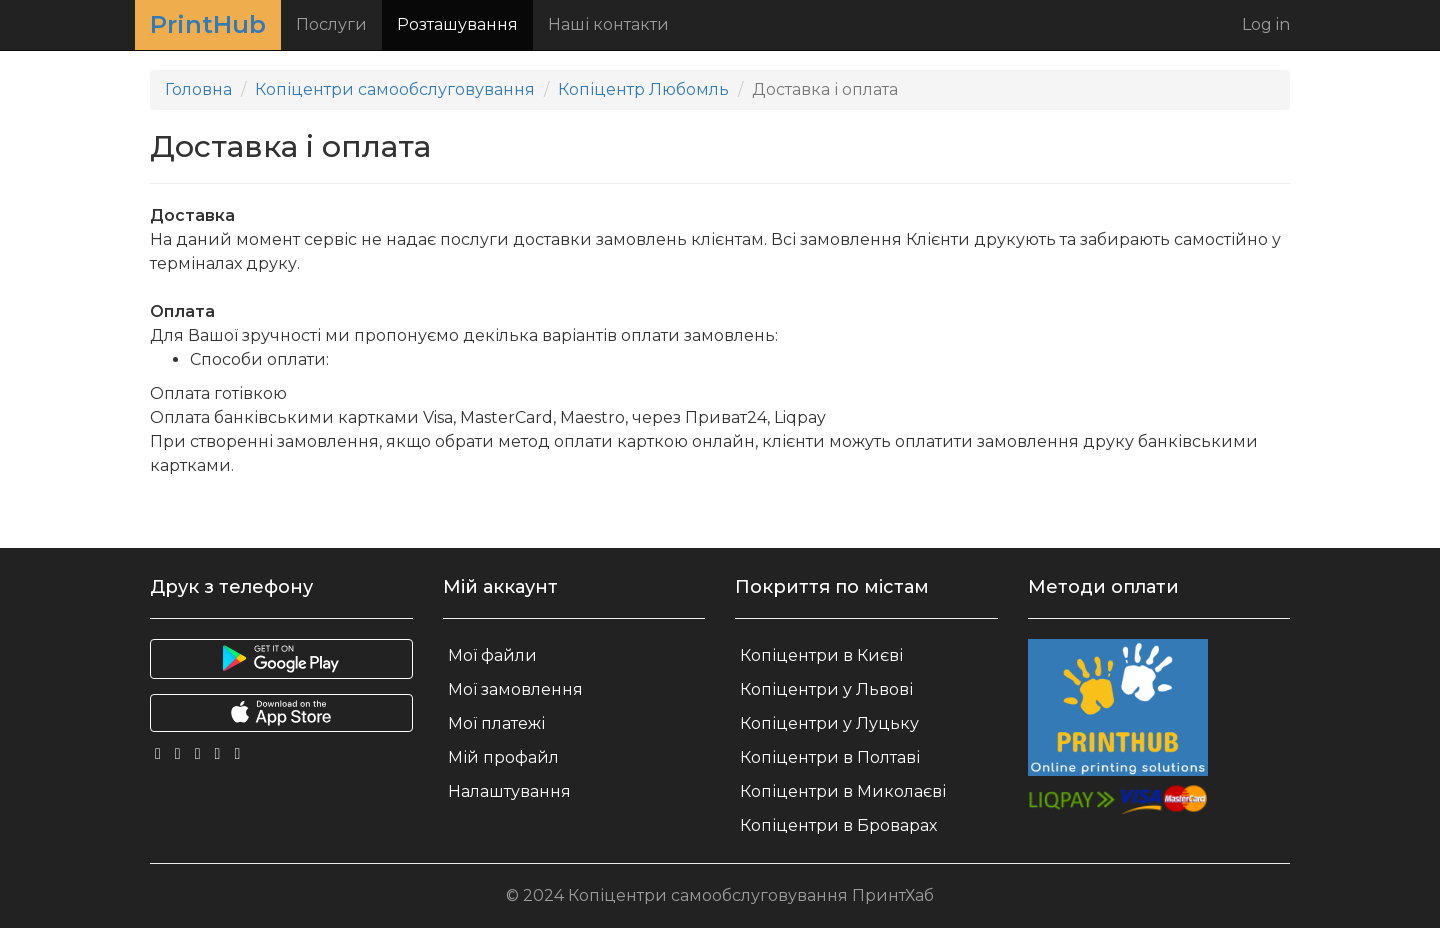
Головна (198, 89)
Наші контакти (608, 24)
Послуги (331, 24)
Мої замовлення (515, 689)
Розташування (457, 24)
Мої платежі (496, 723)
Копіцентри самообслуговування (395, 89)
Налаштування (509, 791)
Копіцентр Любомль (643, 89)
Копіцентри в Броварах (838, 825)
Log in (1266, 24)
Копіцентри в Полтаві (830, 757)
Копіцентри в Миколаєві (843, 791)
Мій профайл (503, 757)
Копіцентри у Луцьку (829, 723)
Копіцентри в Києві (821, 655)
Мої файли (492, 655)
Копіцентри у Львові (826, 689)
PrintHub (208, 24)
